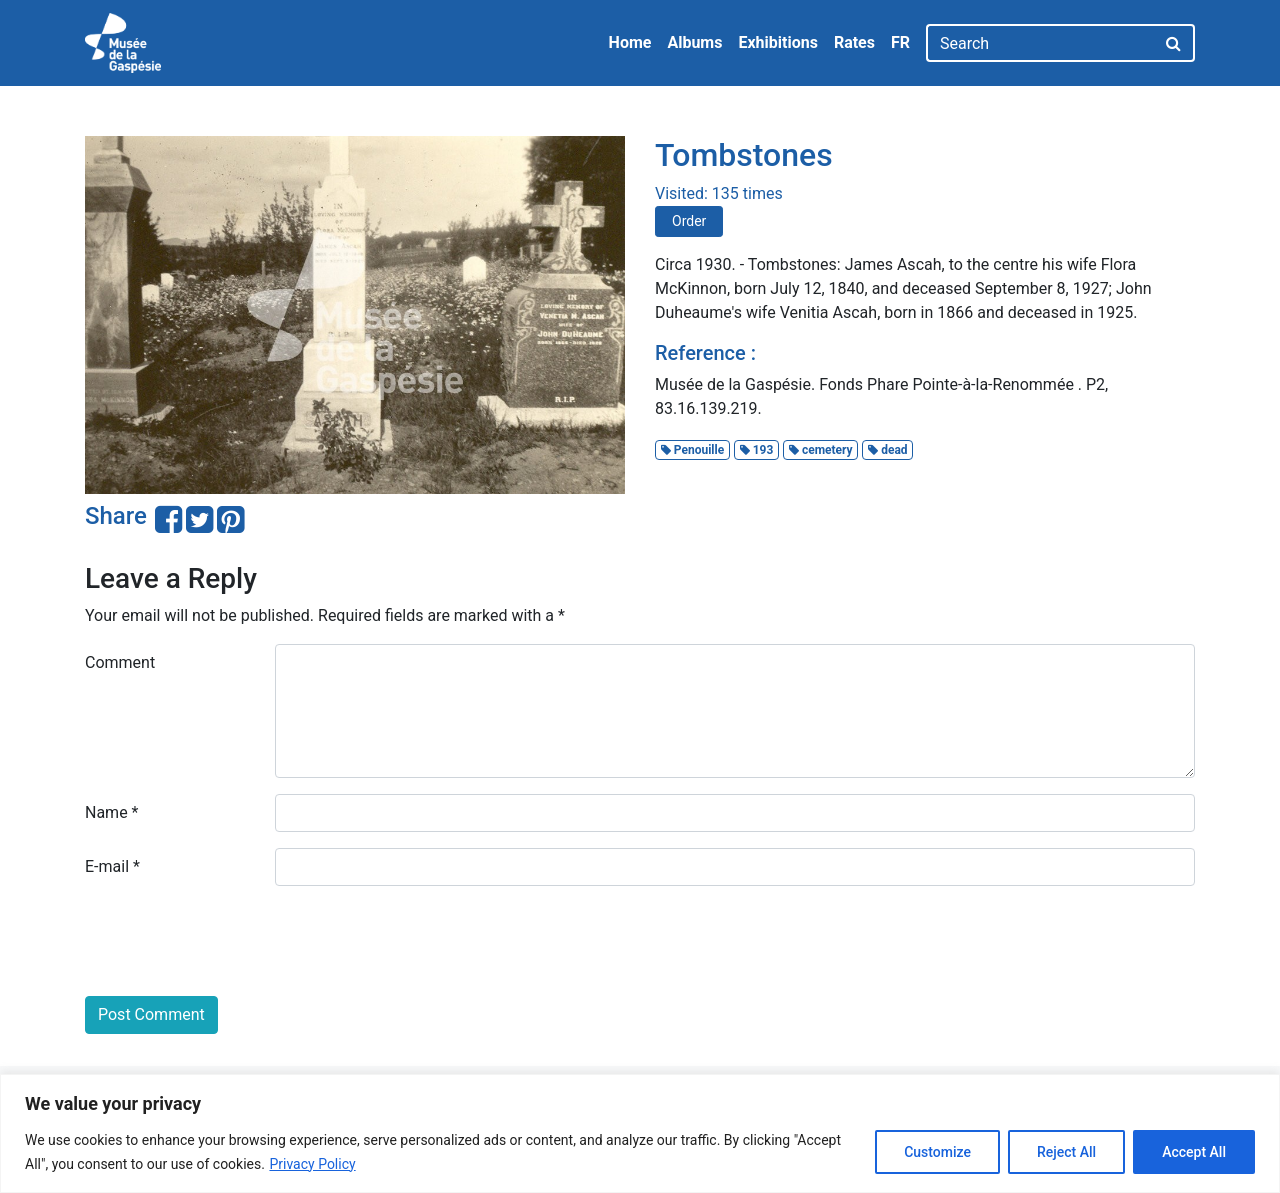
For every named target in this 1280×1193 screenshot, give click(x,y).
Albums (694, 42)
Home (630, 42)
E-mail (112, 866)
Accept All (1194, 1152)
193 (757, 450)
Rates (854, 42)
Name (112, 812)
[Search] (1040, 43)
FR (900, 42)
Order (689, 221)
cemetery (821, 450)
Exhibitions (777, 42)
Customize (937, 1152)
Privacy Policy (312, 1164)
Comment (120, 662)
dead (887, 450)
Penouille (692, 450)
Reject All (1066, 1152)
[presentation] (237, 941)
